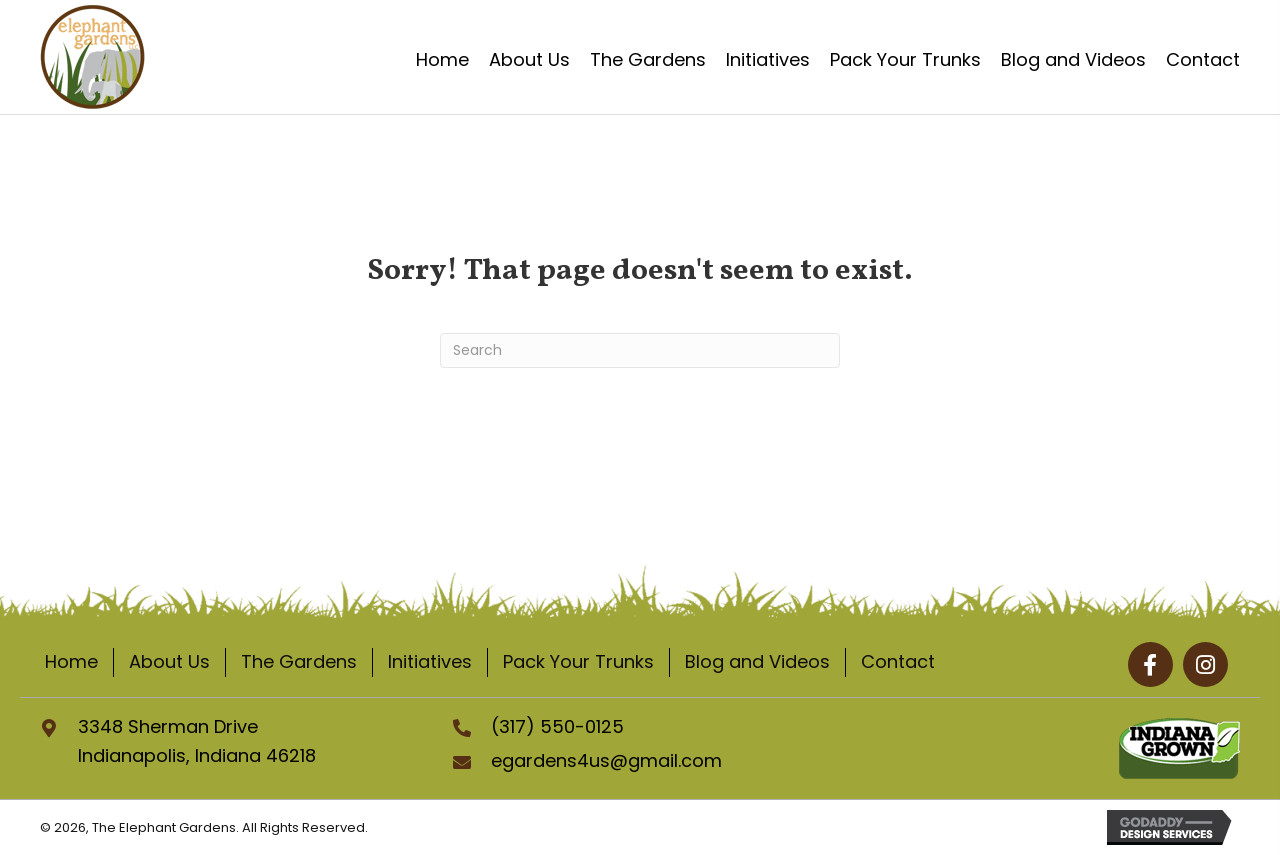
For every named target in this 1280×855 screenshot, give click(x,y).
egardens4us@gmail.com (606, 760)
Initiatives (430, 661)
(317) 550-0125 (557, 726)
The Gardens (299, 661)
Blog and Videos (757, 661)
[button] (1150, 664)
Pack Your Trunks (578, 661)
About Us (169, 661)
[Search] (640, 350)
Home (71, 661)
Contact (898, 661)
